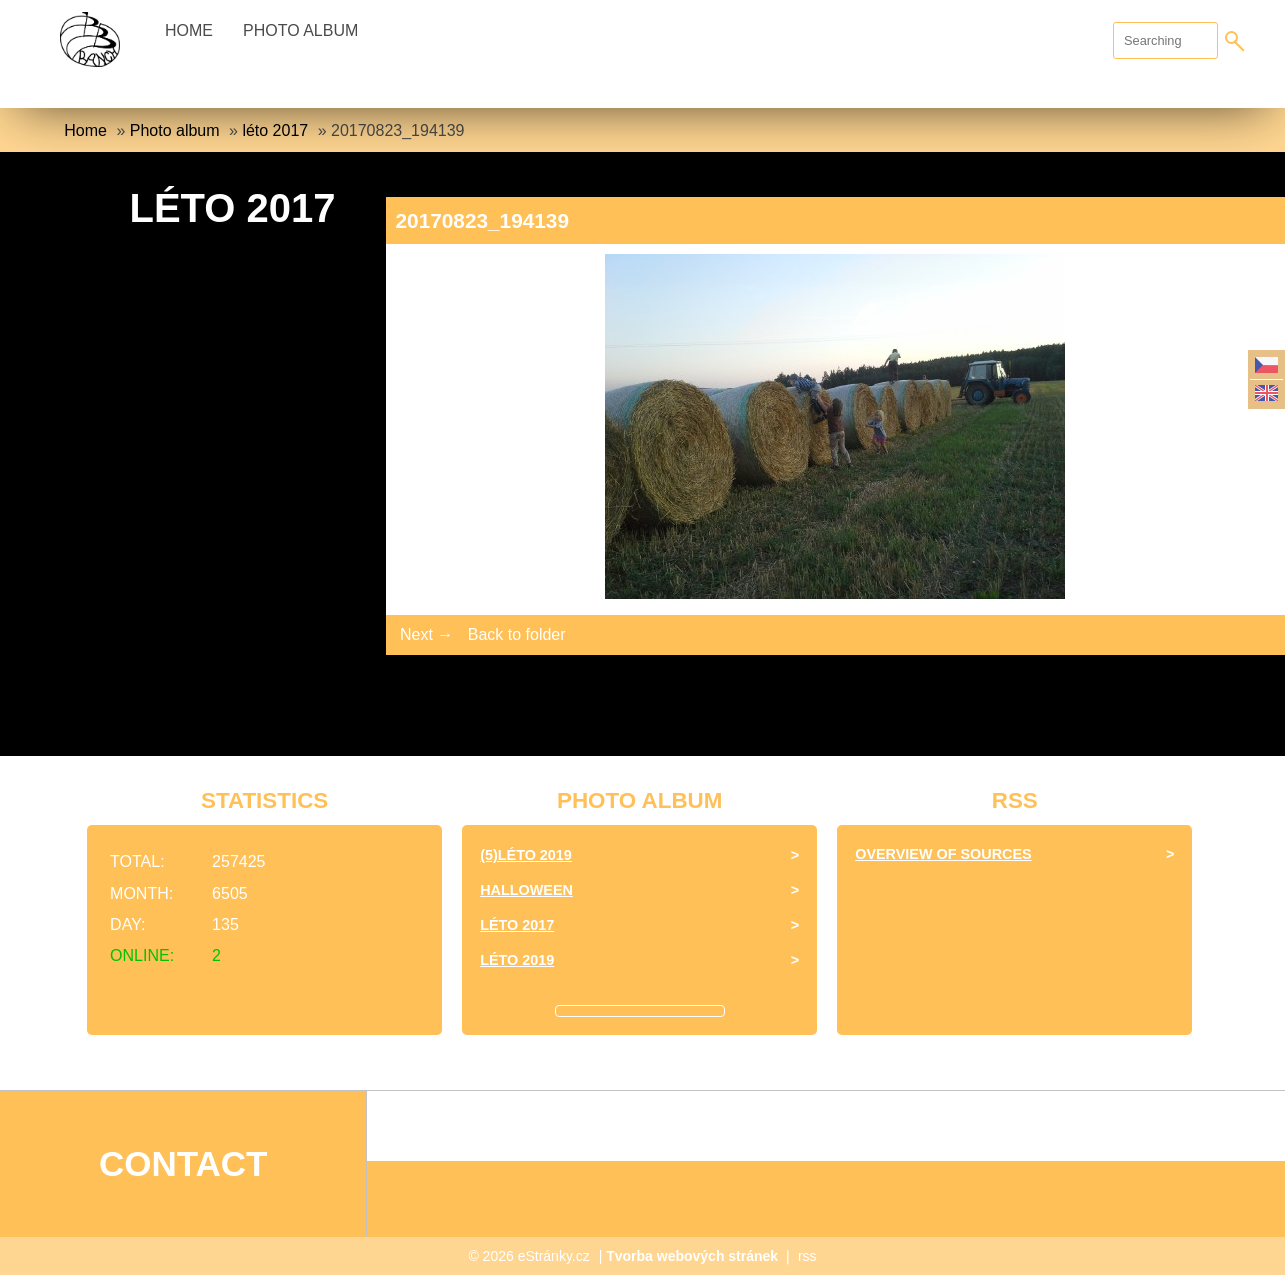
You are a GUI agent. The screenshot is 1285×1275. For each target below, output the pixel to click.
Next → (426, 634)
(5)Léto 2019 (526, 855)
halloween (526, 890)
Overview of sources (943, 854)
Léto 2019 (517, 960)
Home (189, 30)
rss (807, 1256)
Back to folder (517, 634)
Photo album (300, 30)
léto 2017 (275, 130)
